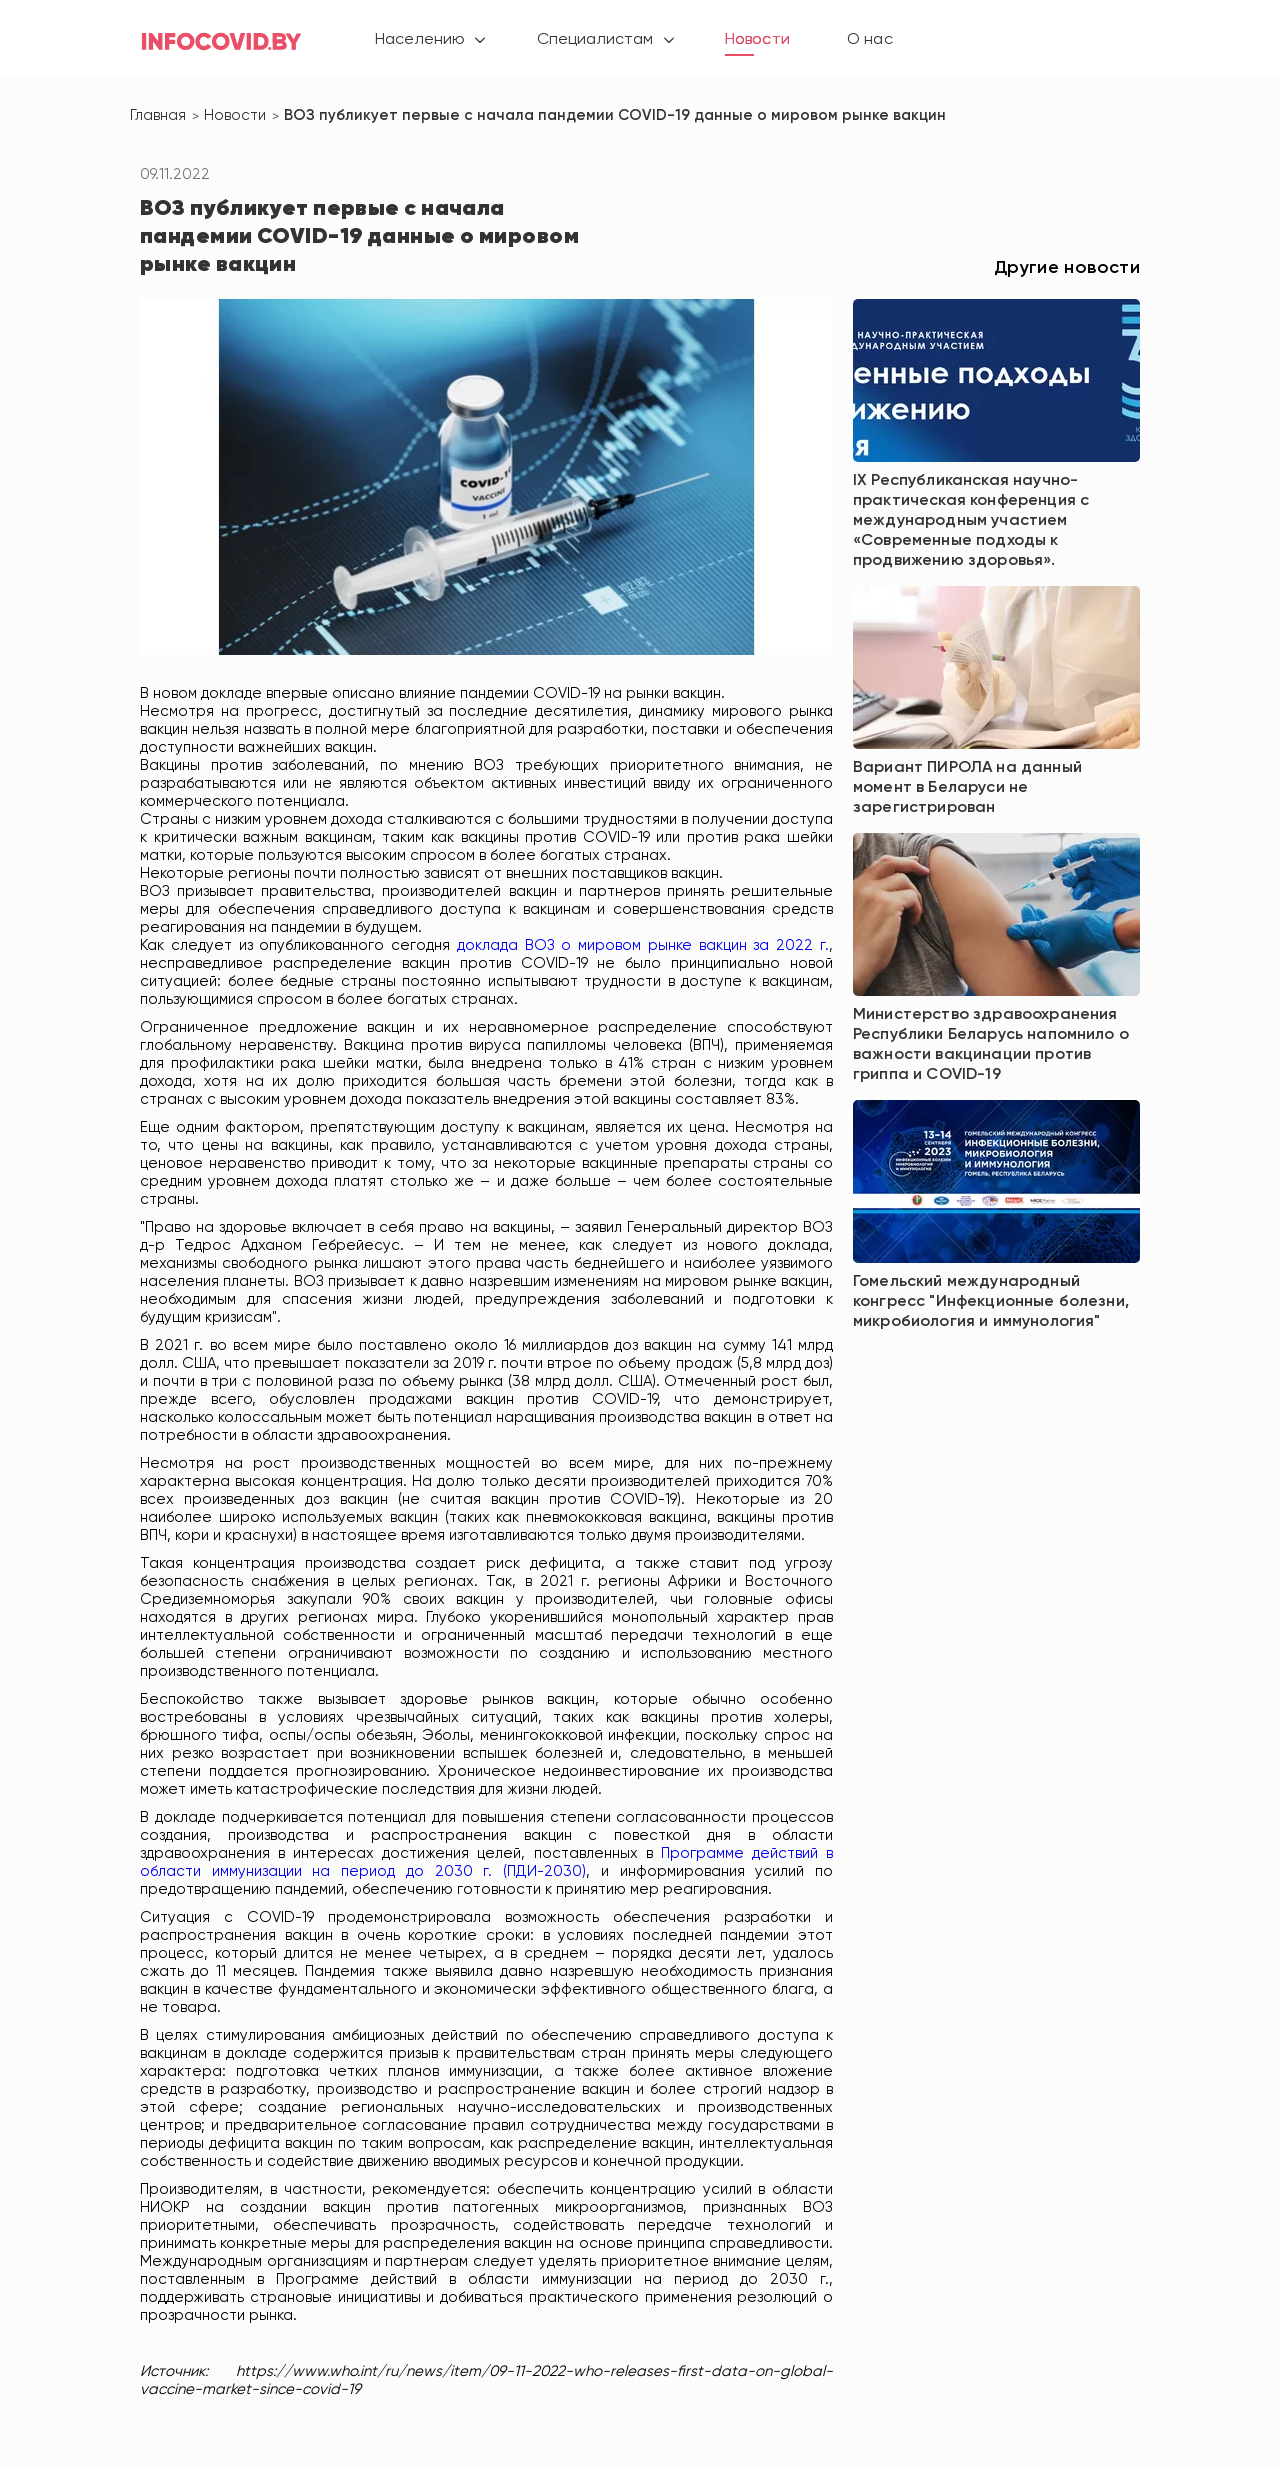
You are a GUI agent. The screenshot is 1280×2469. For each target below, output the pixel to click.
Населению (420, 40)
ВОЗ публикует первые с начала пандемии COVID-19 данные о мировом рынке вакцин (615, 115)
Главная (158, 115)
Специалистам (600, 40)
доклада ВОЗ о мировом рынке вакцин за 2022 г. (643, 945)
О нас (882, 40)
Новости (768, 40)
